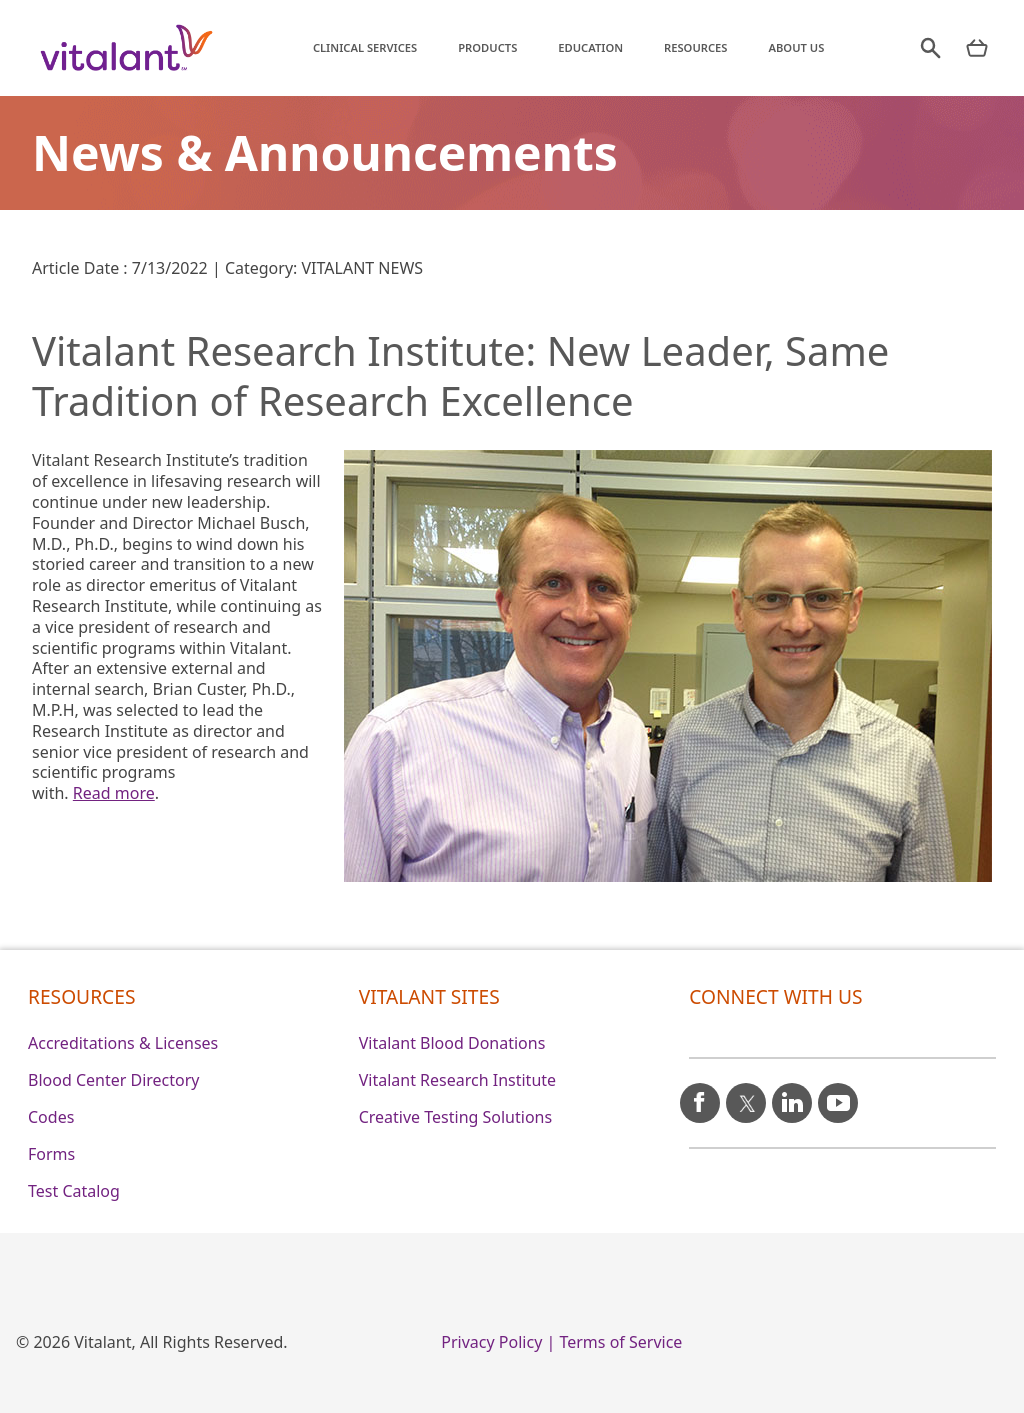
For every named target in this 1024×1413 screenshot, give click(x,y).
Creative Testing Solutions (456, 1117)
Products (480, 47)
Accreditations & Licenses (123, 1043)
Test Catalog (74, 1191)
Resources (688, 47)
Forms (51, 1154)
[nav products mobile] (973, 48)
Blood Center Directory (114, 1080)
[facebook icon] (700, 1095)
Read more (114, 793)
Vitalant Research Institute (457, 1080)
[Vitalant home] (127, 48)
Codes (51, 1117)
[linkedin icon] (792, 1095)
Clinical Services (358, 47)
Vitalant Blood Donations (452, 1043)
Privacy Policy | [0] (498, 1342)
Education (583, 47)
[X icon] (746, 1095)
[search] (919, 48)
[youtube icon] (838, 1094)
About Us (789, 47)
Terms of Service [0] (620, 1342)
